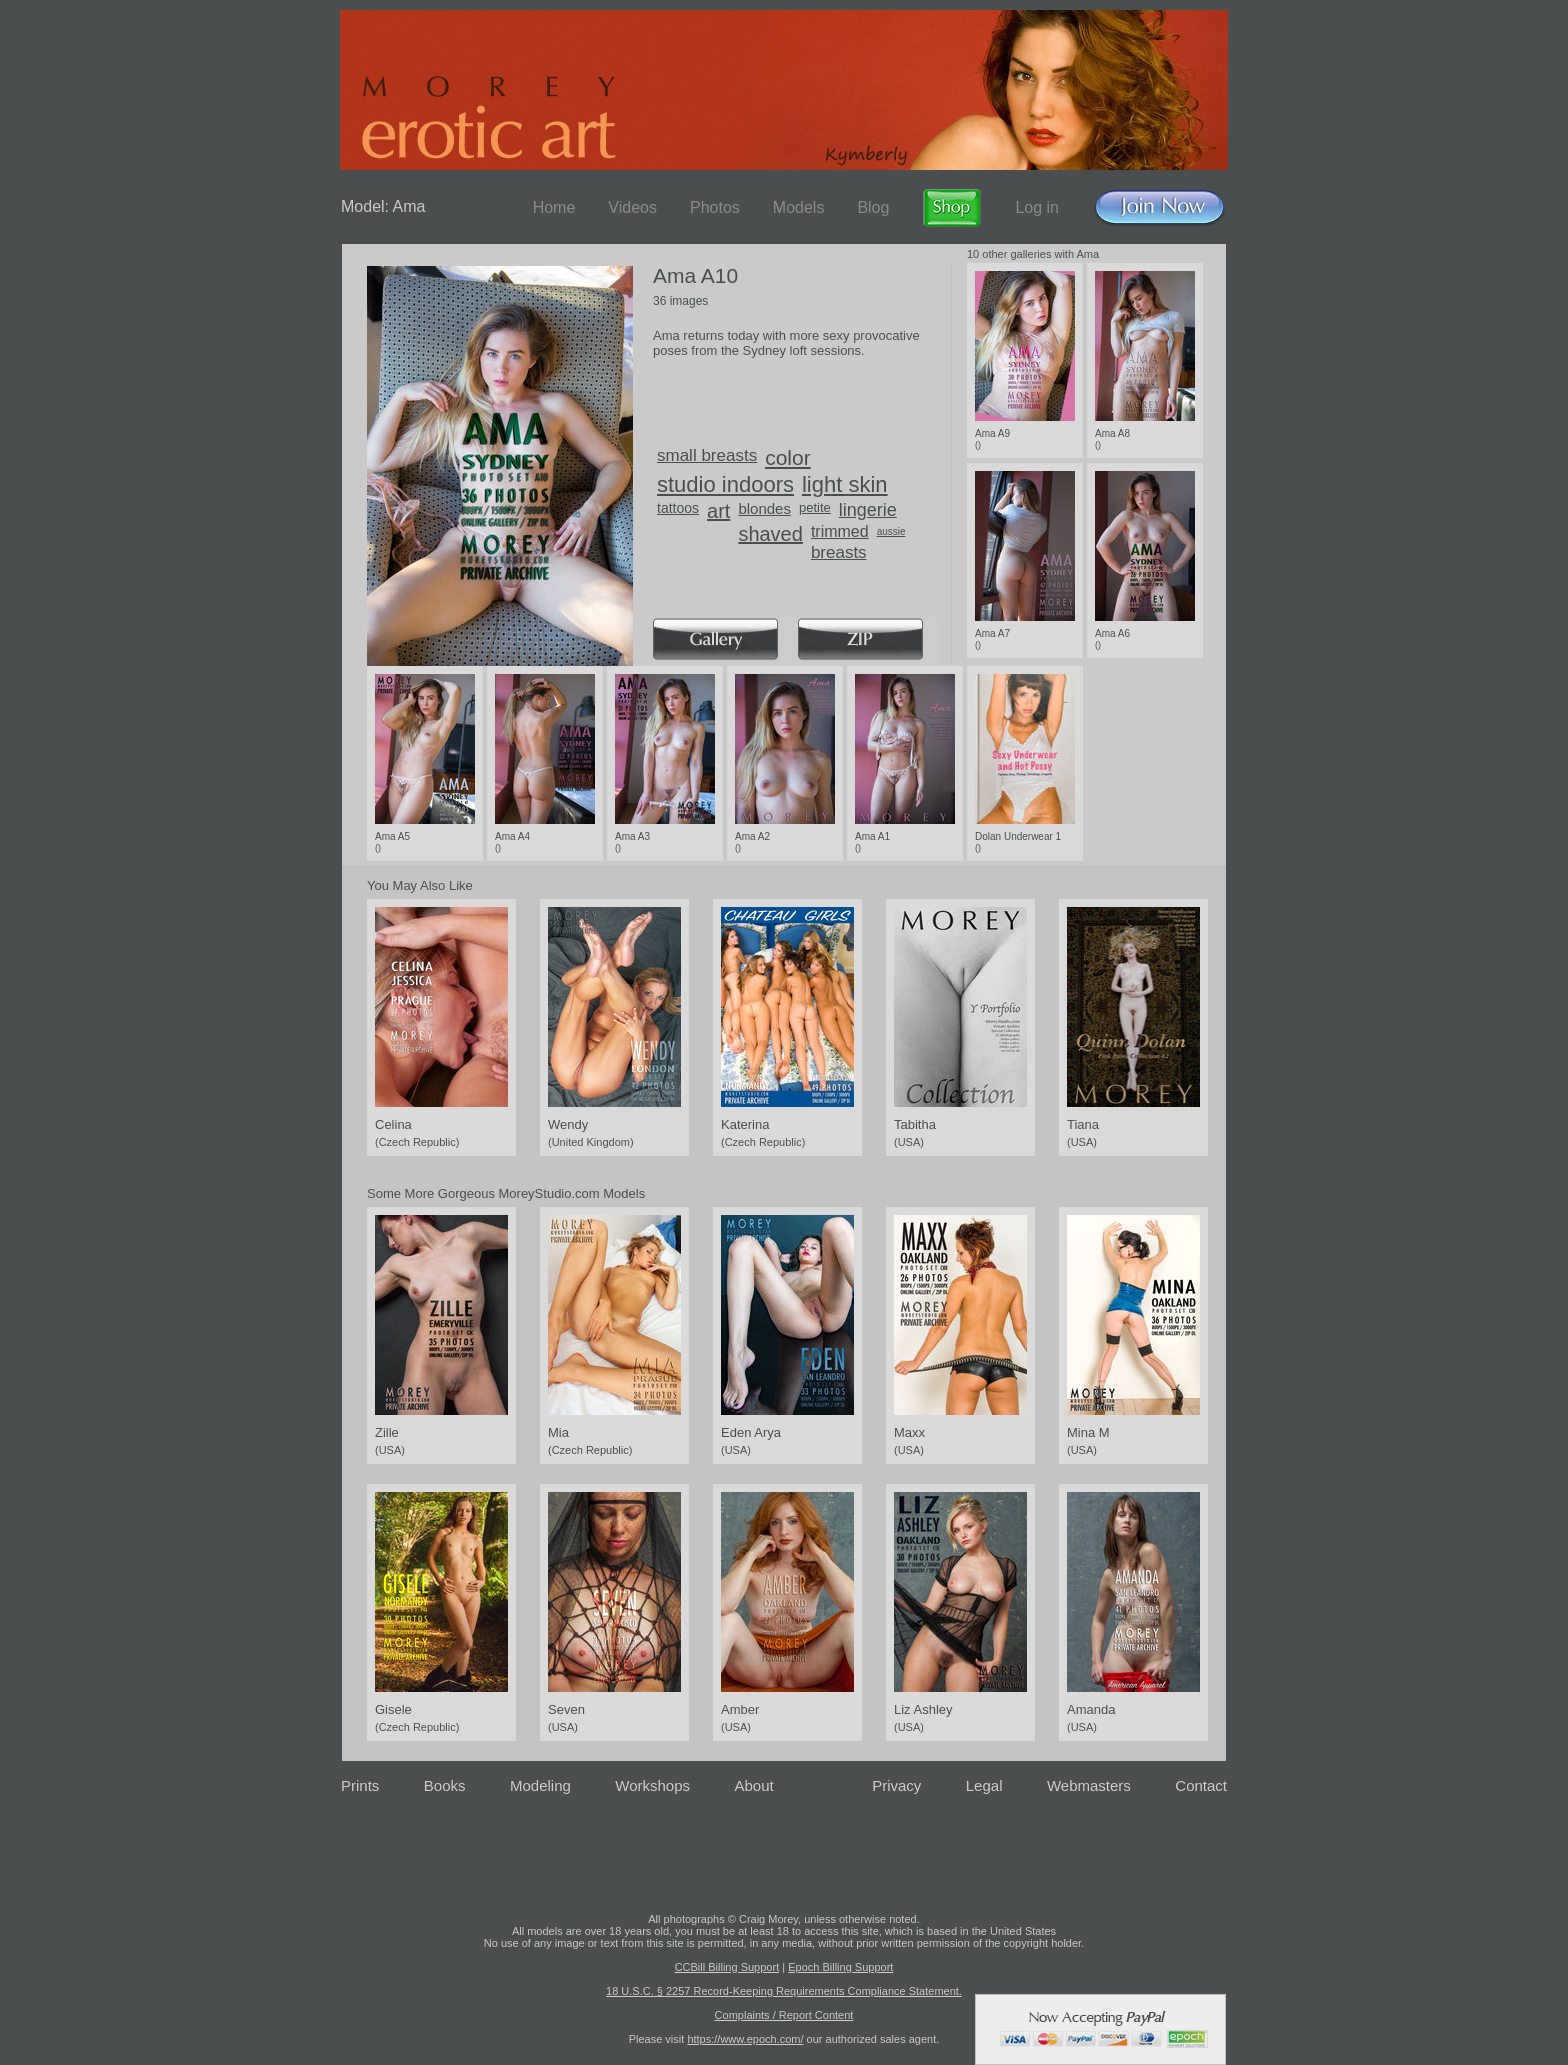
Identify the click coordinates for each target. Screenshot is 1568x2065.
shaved (770, 534)
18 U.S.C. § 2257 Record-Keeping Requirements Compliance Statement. (784, 1991)
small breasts (707, 455)
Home (554, 207)
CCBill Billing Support (727, 1967)
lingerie (868, 510)
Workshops (652, 1785)
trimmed (840, 531)
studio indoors (725, 484)
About (754, 1785)
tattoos (678, 508)
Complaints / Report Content (784, 2015)
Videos (632, 207)
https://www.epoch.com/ (745, 2039)
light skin (845, 484)
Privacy (896, 1785)
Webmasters (1089, 1785)
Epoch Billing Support (840, 1967)
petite (815, 507)
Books (445, 1785)
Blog (873, 207)
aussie (891, 531)
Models (799, 207)
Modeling (540, 1785)
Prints (360, 1785)
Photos (715, 207)
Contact (1201, 1785)
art (718, 511)
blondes (764, 508)
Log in (1037, 207)
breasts (839, 552)
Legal (984, 1785)
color (788, 457)
